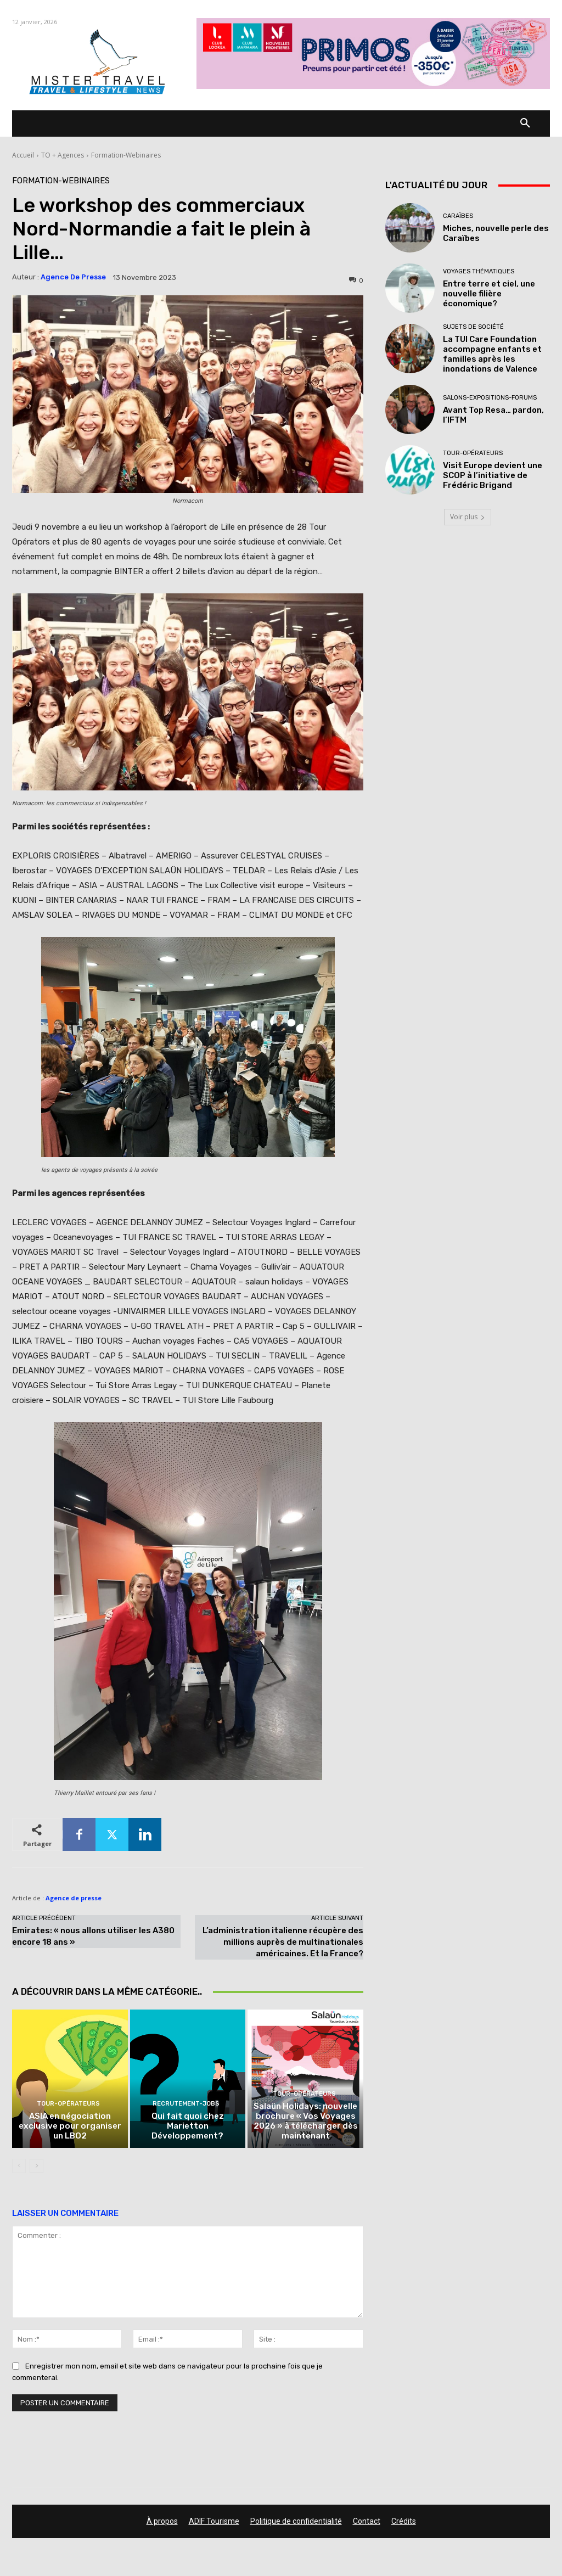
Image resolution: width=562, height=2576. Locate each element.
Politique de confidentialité (296, 2521)
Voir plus (467, 516)
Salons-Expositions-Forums (490, 398)
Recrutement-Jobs (186, 2105)
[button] (525, 123)
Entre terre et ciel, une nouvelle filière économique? (489, 293)
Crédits (403, 2521)
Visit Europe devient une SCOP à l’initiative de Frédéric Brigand (492, 475)
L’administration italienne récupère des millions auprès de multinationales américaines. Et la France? (283, 1942)
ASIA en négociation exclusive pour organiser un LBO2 (70, 2127)
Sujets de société (473, 327)
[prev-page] (19, 2166)
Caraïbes (458, 216)
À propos (162, 2521)
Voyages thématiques (478, 271)
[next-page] (36, 2166)
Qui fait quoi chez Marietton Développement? (187, 2127)
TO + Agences (62, 155)
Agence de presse (73, 276)
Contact (366, 2521)
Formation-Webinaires (126, 155)
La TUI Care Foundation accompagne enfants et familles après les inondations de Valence (492, 354)
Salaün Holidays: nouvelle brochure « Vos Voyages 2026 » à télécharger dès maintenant (305, 2122)
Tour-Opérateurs (68, 2105)
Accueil (23, 155)
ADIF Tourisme (214, 2521)
